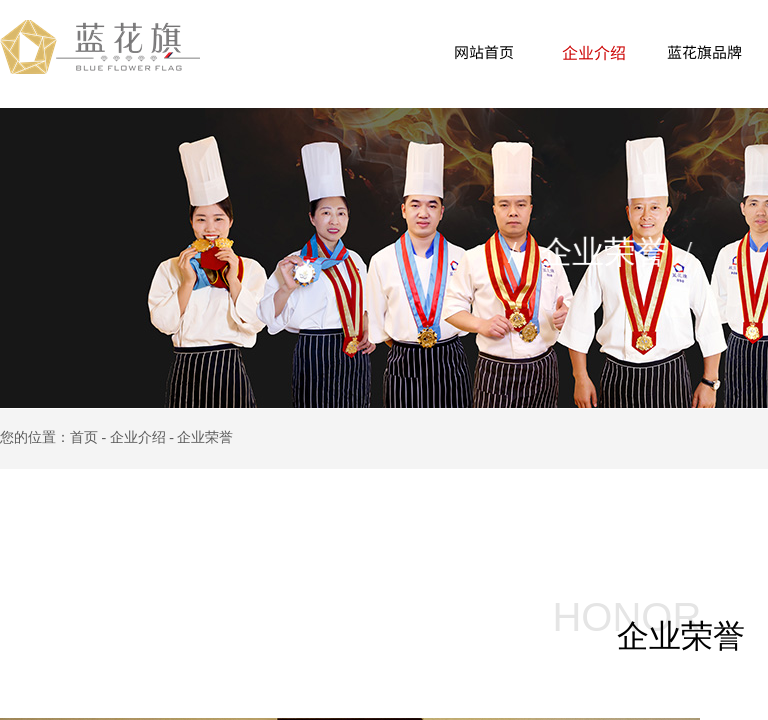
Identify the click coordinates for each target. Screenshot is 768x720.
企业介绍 (594, 52)
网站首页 (484, 51)
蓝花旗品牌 (704, 51)
